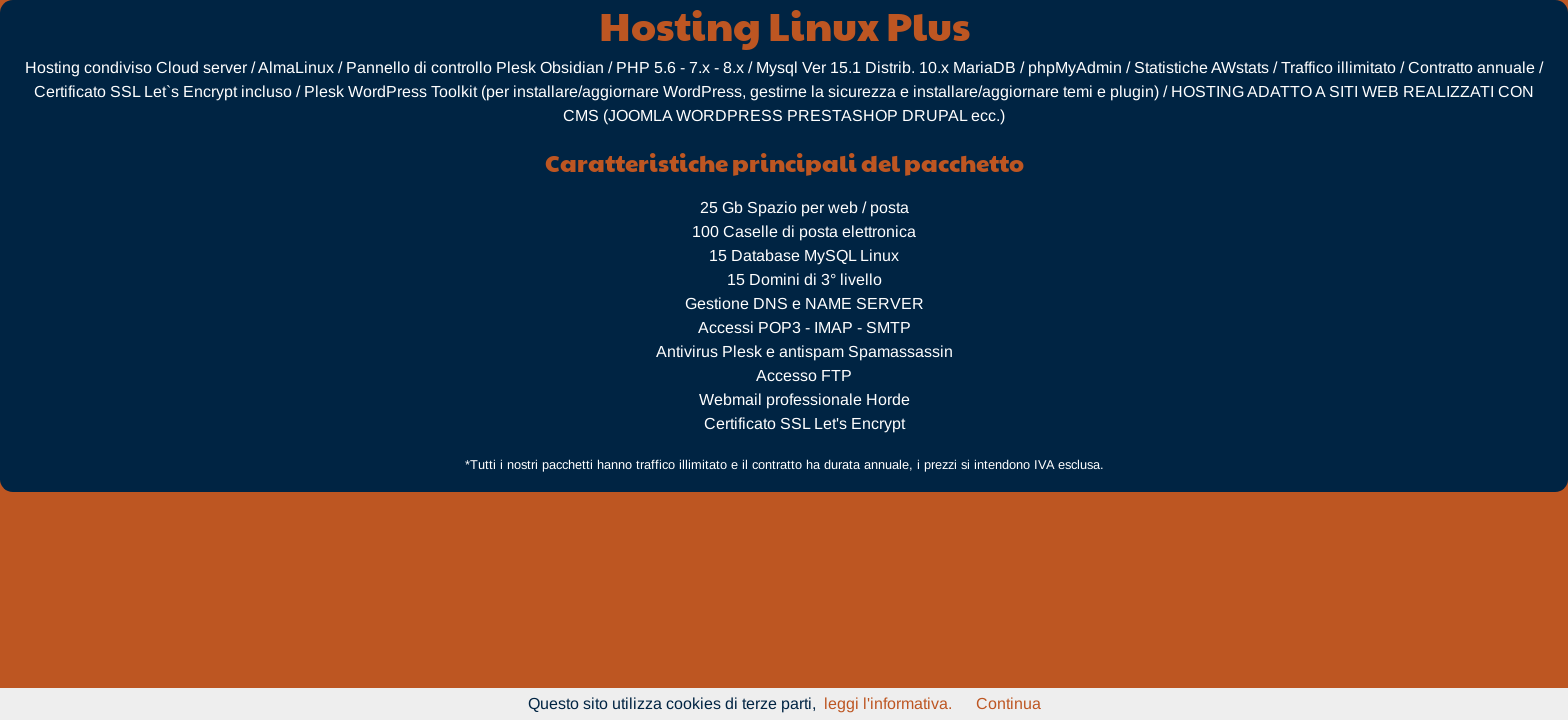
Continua (1008, 703)
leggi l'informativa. (888, 703)
